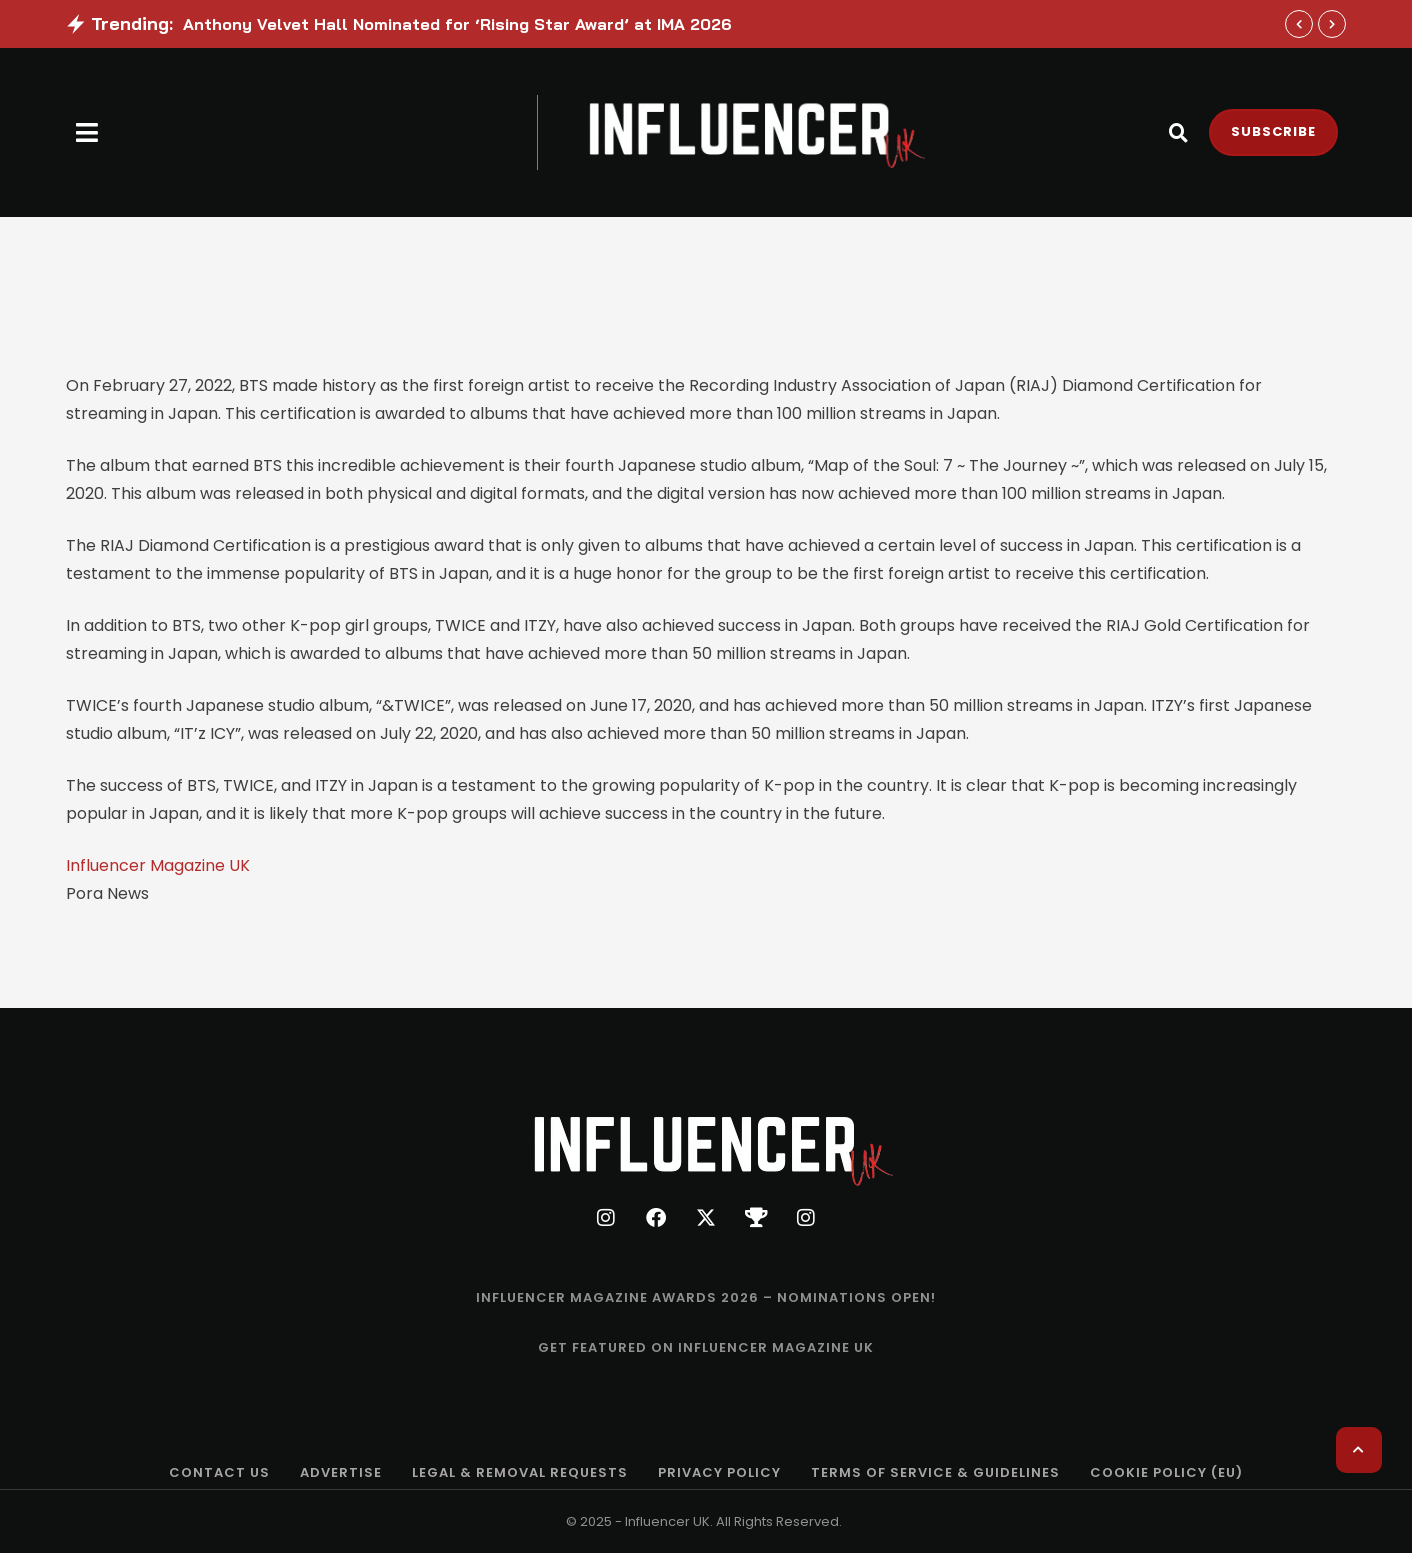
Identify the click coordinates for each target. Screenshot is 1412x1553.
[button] (87, 132)
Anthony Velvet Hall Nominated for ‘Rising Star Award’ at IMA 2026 (457, 24)
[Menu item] (706, 1298)
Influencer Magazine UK (158, 865)
